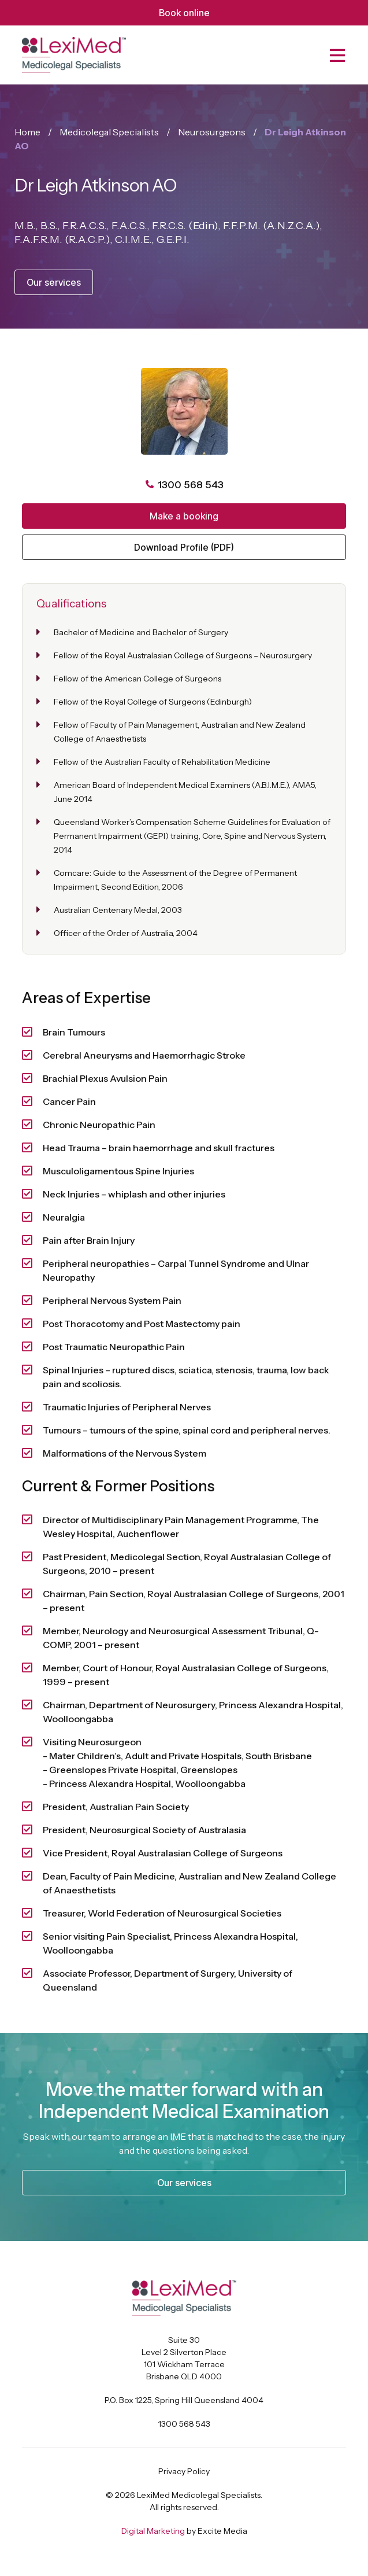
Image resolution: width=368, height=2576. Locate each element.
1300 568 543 (184, 2424)
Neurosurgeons (212, 132)
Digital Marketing (153, 2531)
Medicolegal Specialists (109, 132)
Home (27, 132)
